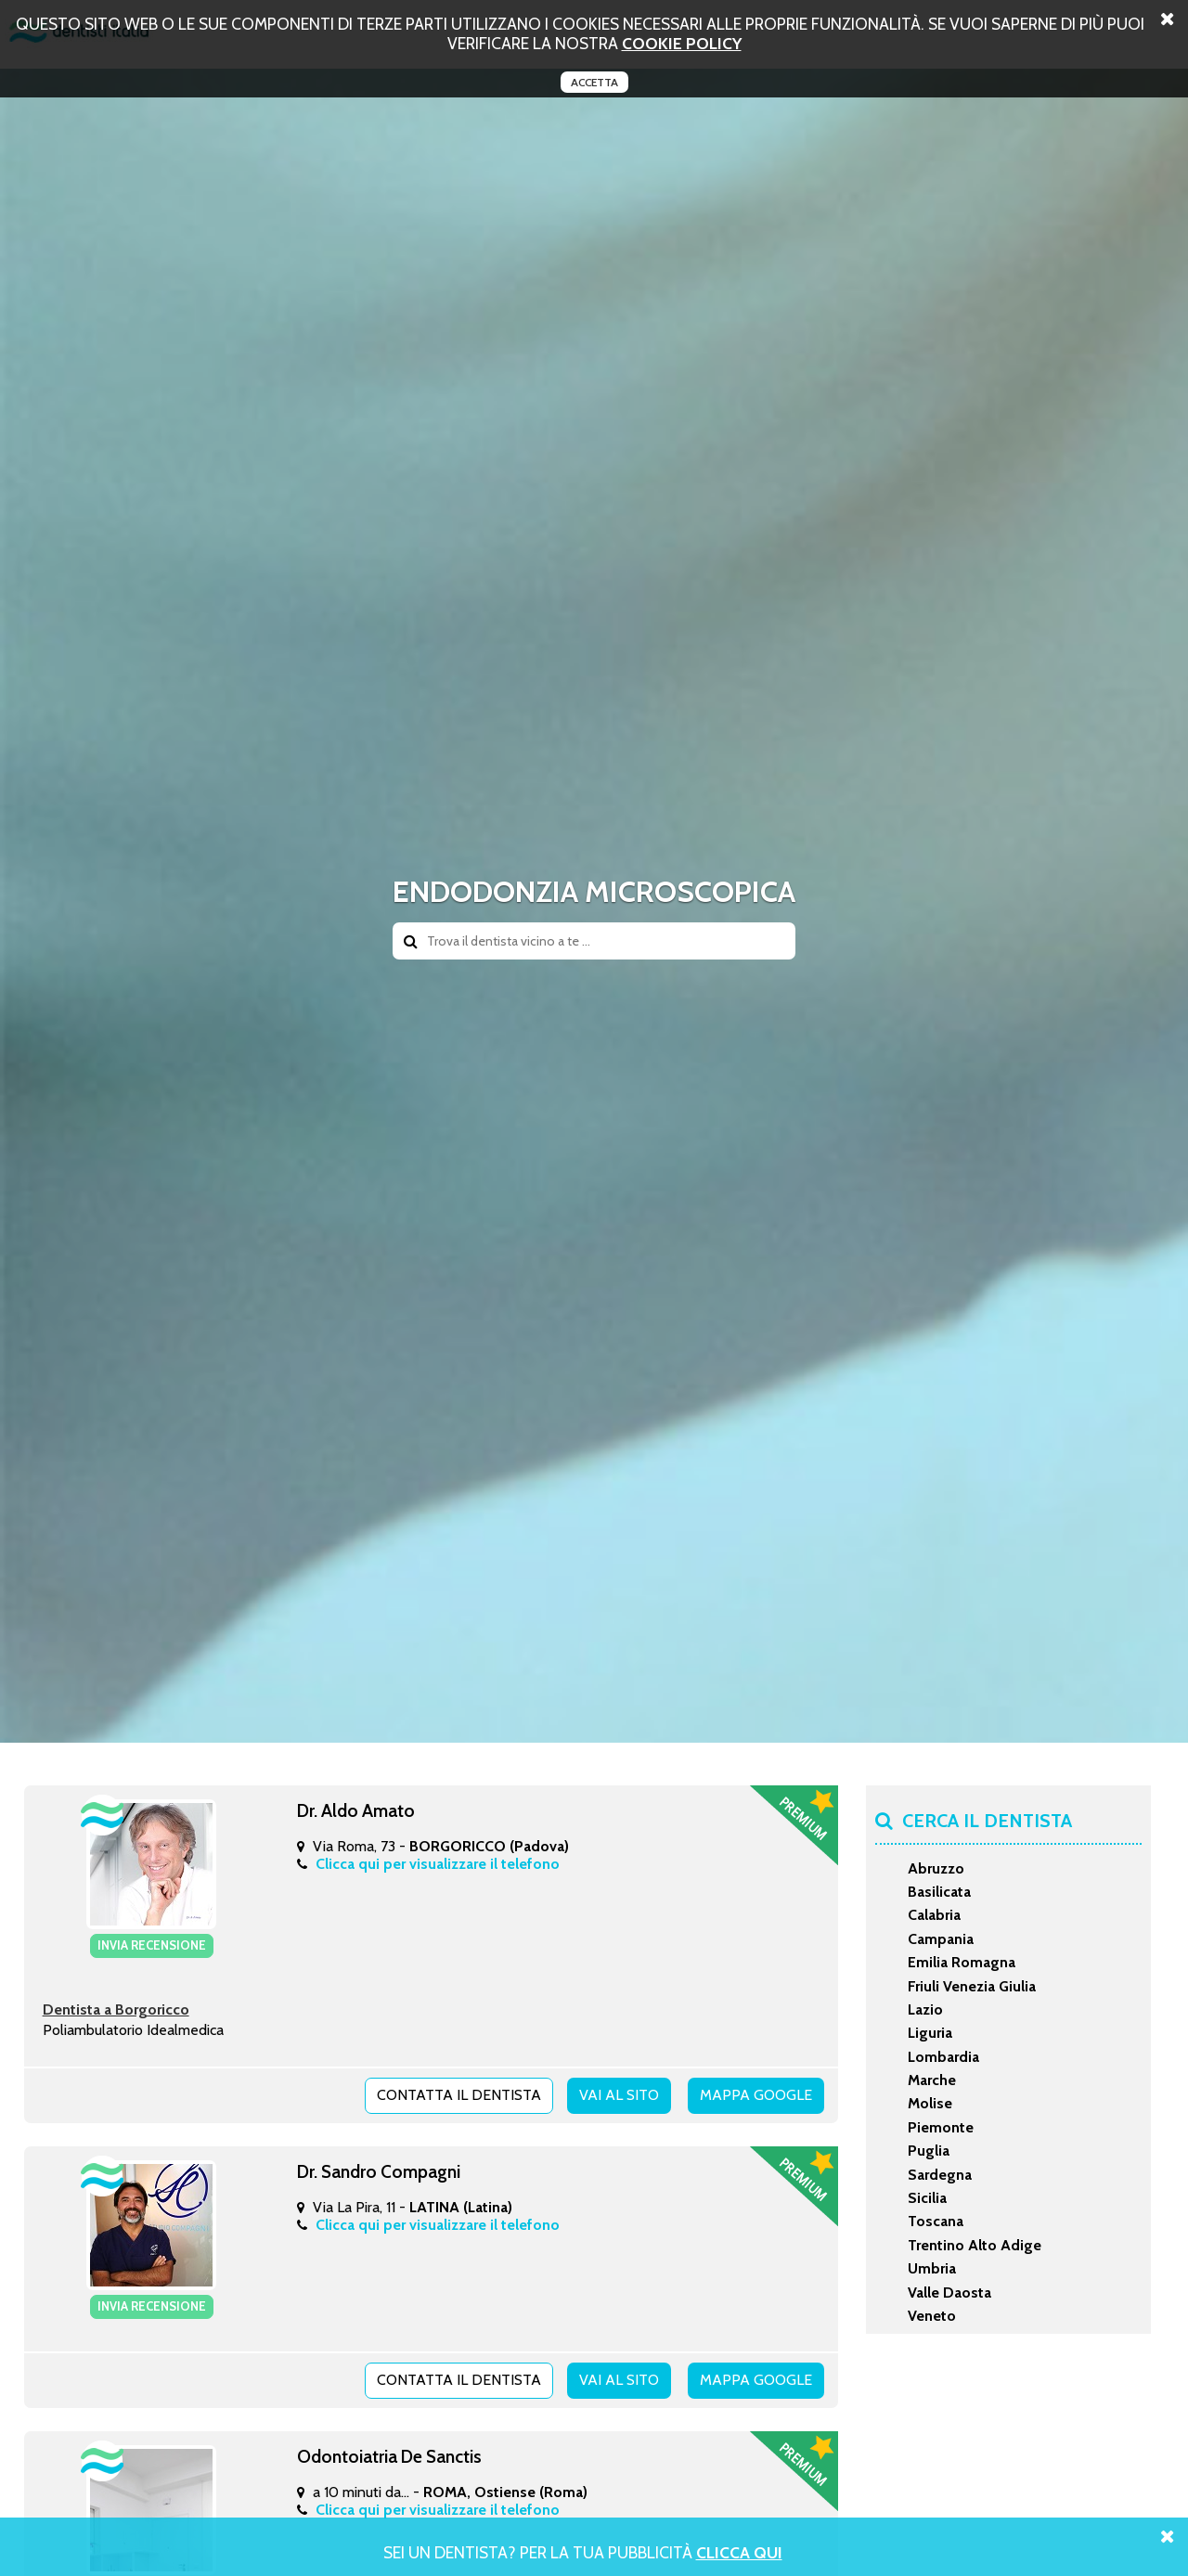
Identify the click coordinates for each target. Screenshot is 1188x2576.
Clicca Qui (739, 2552)
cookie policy (682, 43)
